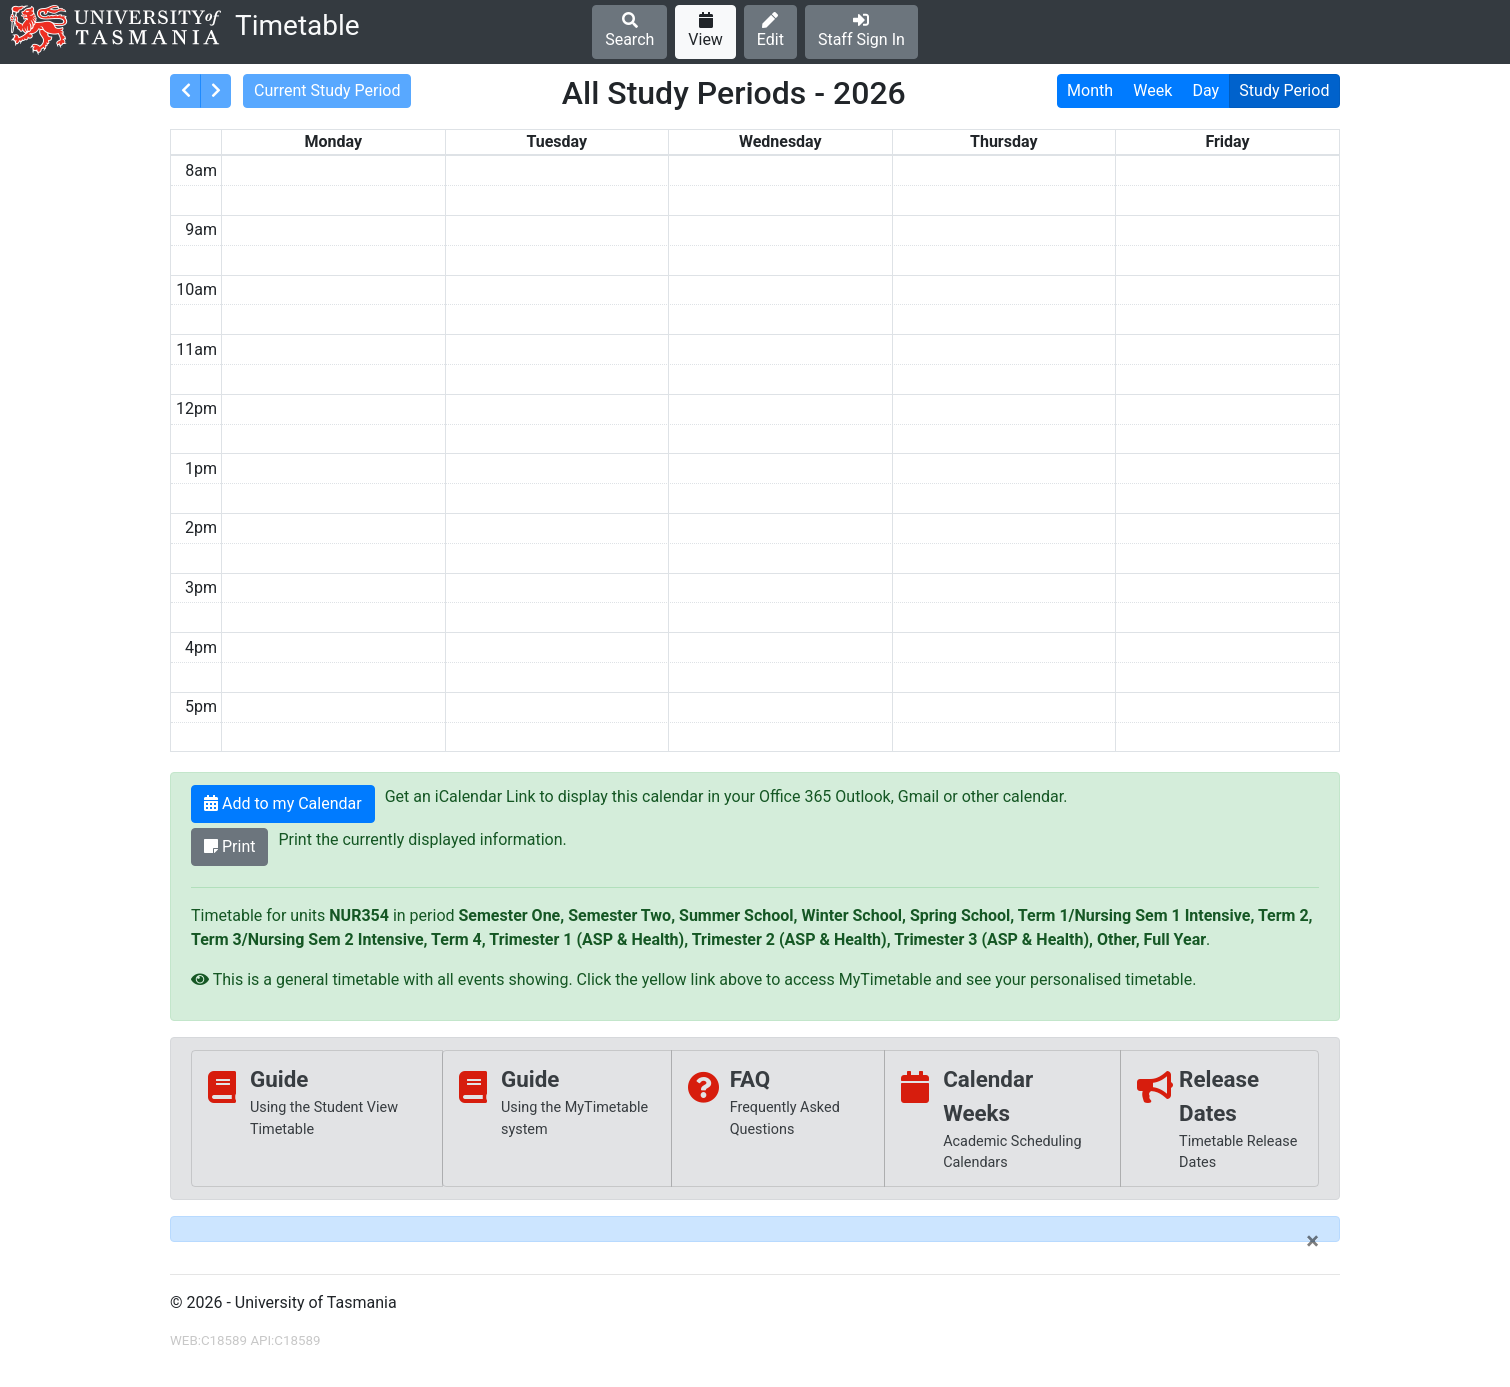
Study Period (1284, 90)
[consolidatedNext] (215, 91)
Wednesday (780, 141)
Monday (333, 141)
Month (1090, 90)
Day (1206, 90)
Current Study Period (327, 90)
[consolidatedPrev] (185, 91)
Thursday (1003, 141)
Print (229, 846)
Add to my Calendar (283, 803)
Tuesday (556, 141)
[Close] (1312, 1241)
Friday (1227, 141)
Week (1152, 90)
